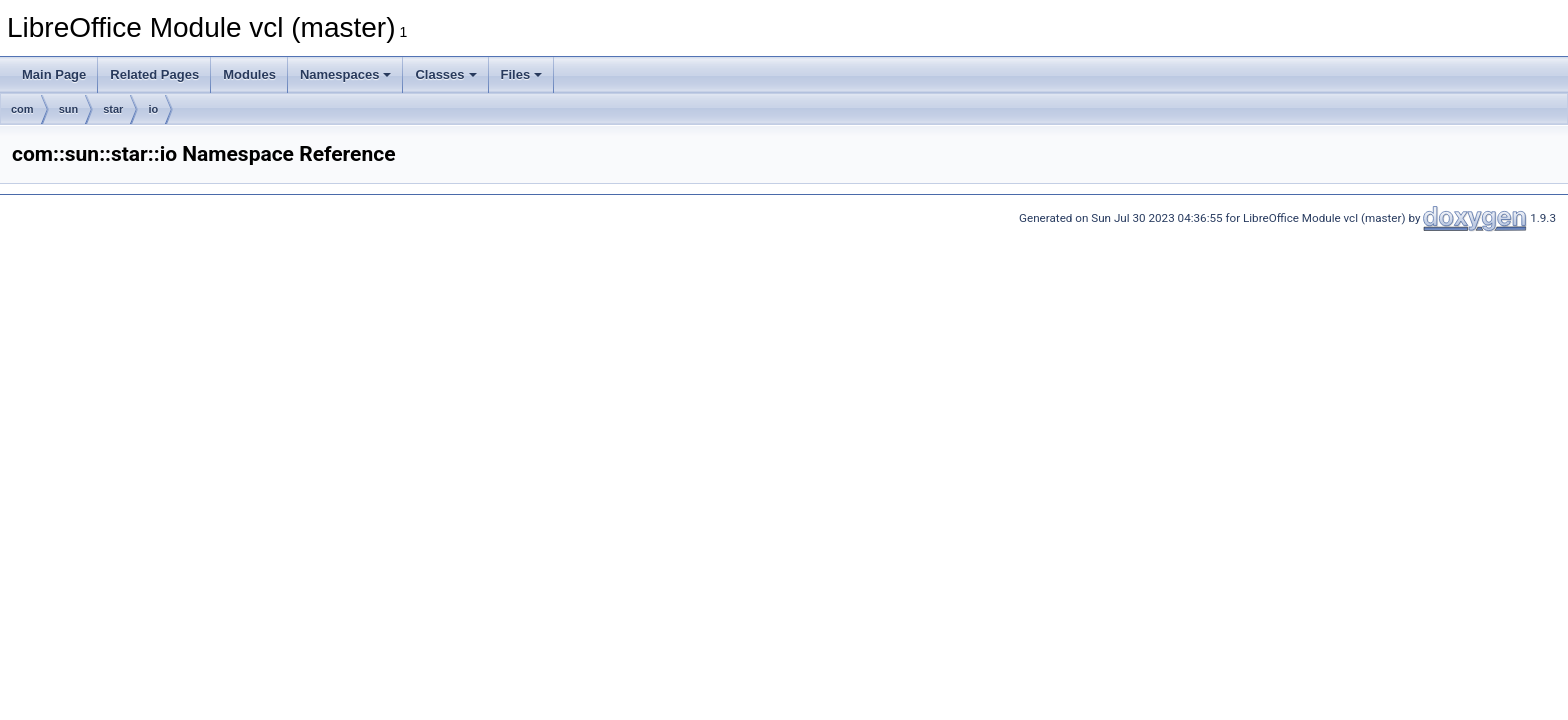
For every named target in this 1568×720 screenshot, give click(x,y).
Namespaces (346, 74)
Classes (445, 74)
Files (522, 74)
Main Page (54, 74)
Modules (249, 74)
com (22, 109)
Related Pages (154, 74)
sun (69, 109)
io (153, 109)
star (113, 109)
